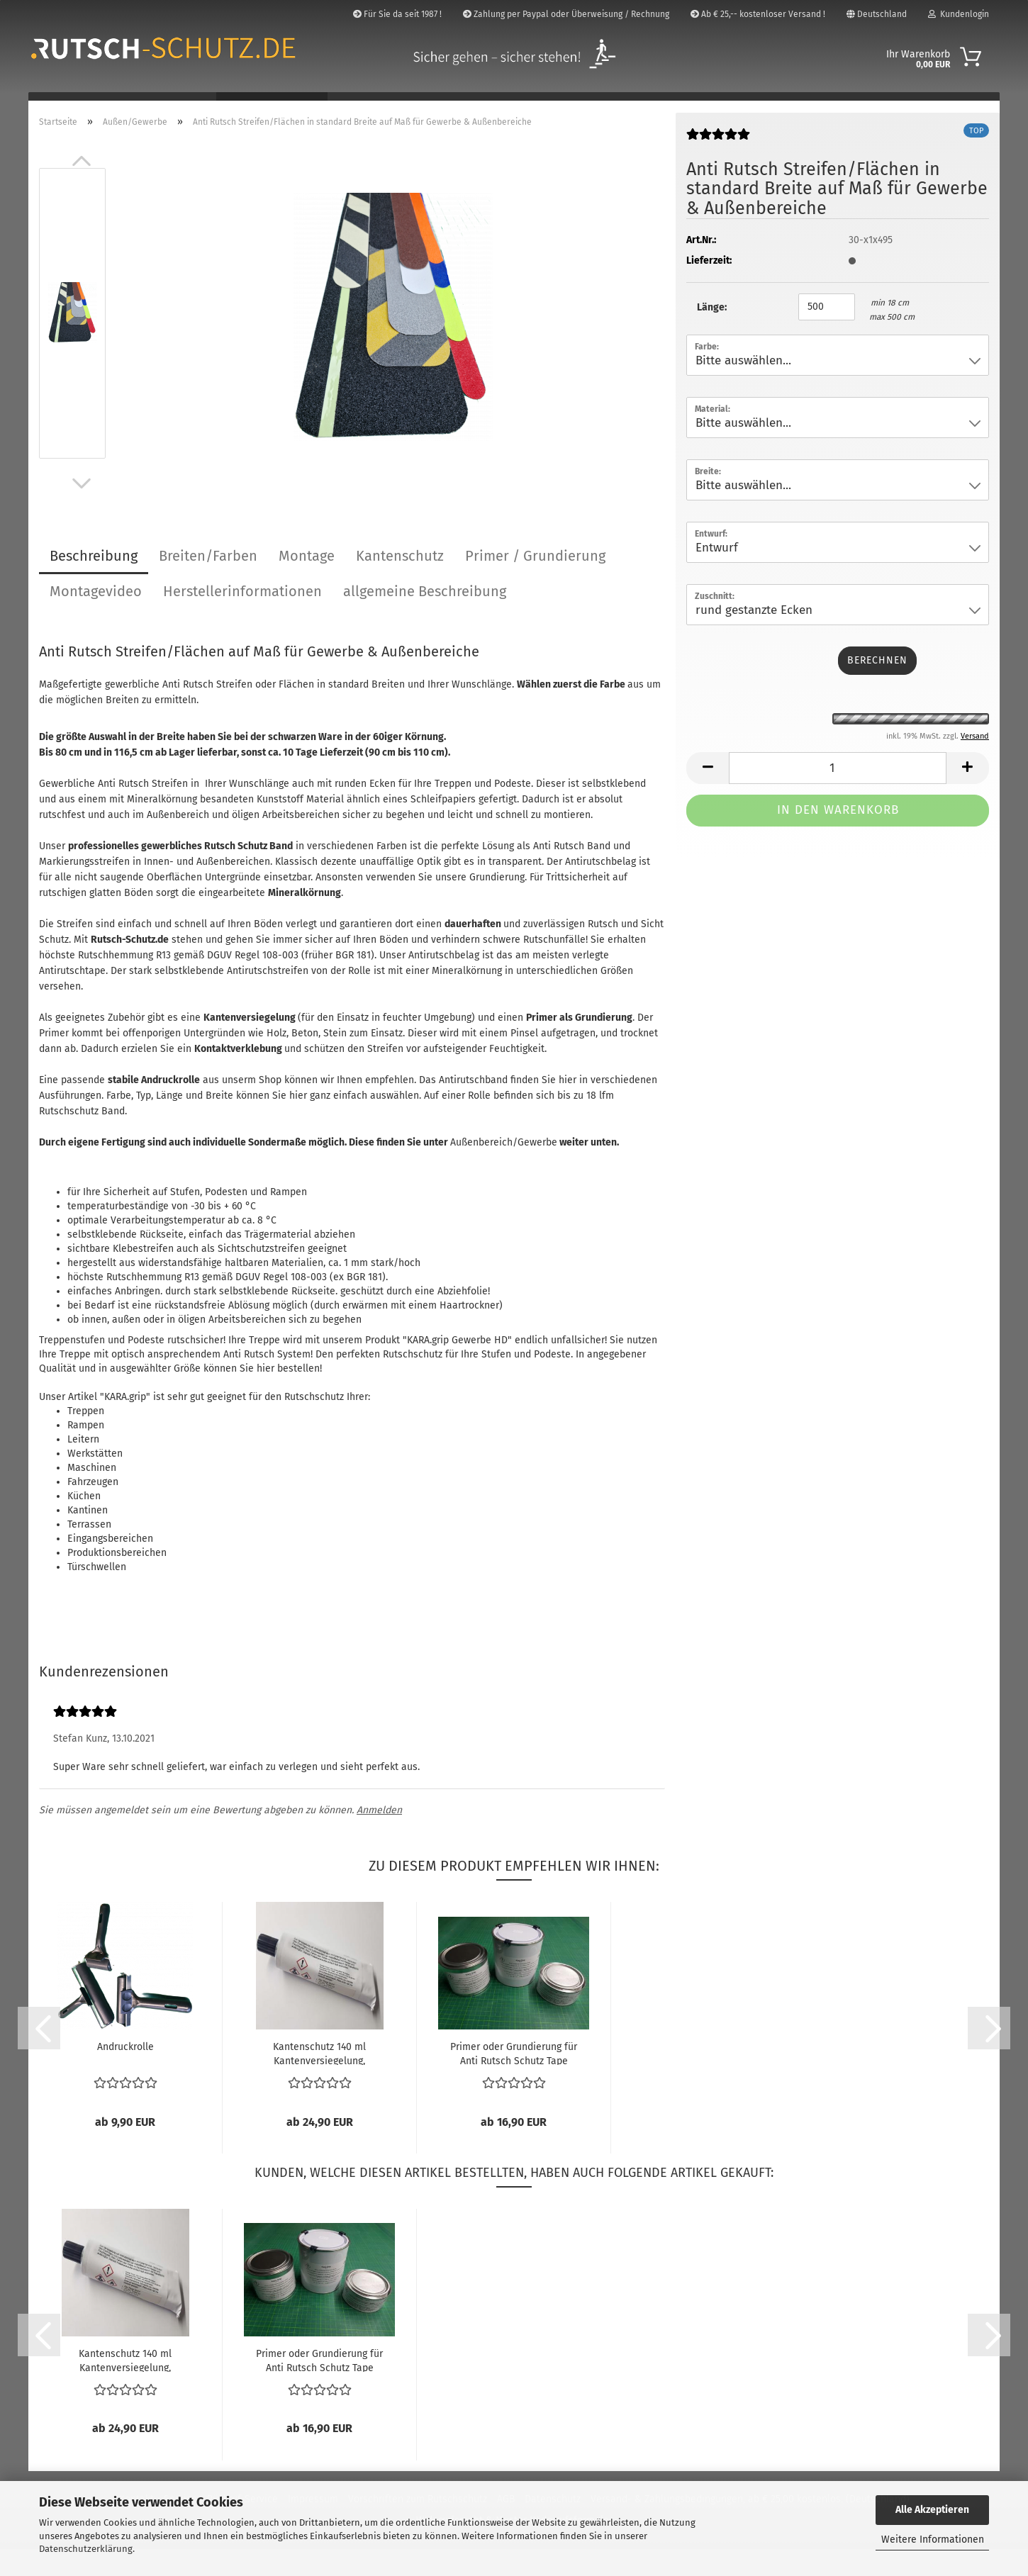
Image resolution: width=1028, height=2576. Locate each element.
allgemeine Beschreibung (424, 618)
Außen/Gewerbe (272, 107)
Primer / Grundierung (535, 582)
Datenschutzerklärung (86, 2548)
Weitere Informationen (932, 2539)
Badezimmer (72, 107)
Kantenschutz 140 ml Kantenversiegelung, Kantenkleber (319, 2080)
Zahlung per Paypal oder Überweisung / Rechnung (566, 14)
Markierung (530, 107)
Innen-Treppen (165, 107)
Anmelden (379, 1838)
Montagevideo (96, 618)
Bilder (971, 107)
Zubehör (607, 107)
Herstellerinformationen (242, 618)
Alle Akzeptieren (932, 2510)
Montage (307, 582)
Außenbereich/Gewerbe (503, 1169)
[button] (81, 188)
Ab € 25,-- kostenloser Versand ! (758, 14)
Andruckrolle (125, 2074)
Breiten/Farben (208, 582)
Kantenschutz (400, 582)
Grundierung (497, 904)
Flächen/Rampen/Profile (407, 107)
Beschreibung (94, 582)
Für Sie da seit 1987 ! (397, 14)
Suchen (843, 107)
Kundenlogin (958, 14)
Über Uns (908, 107)
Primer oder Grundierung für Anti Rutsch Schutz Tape (513, 2080)
